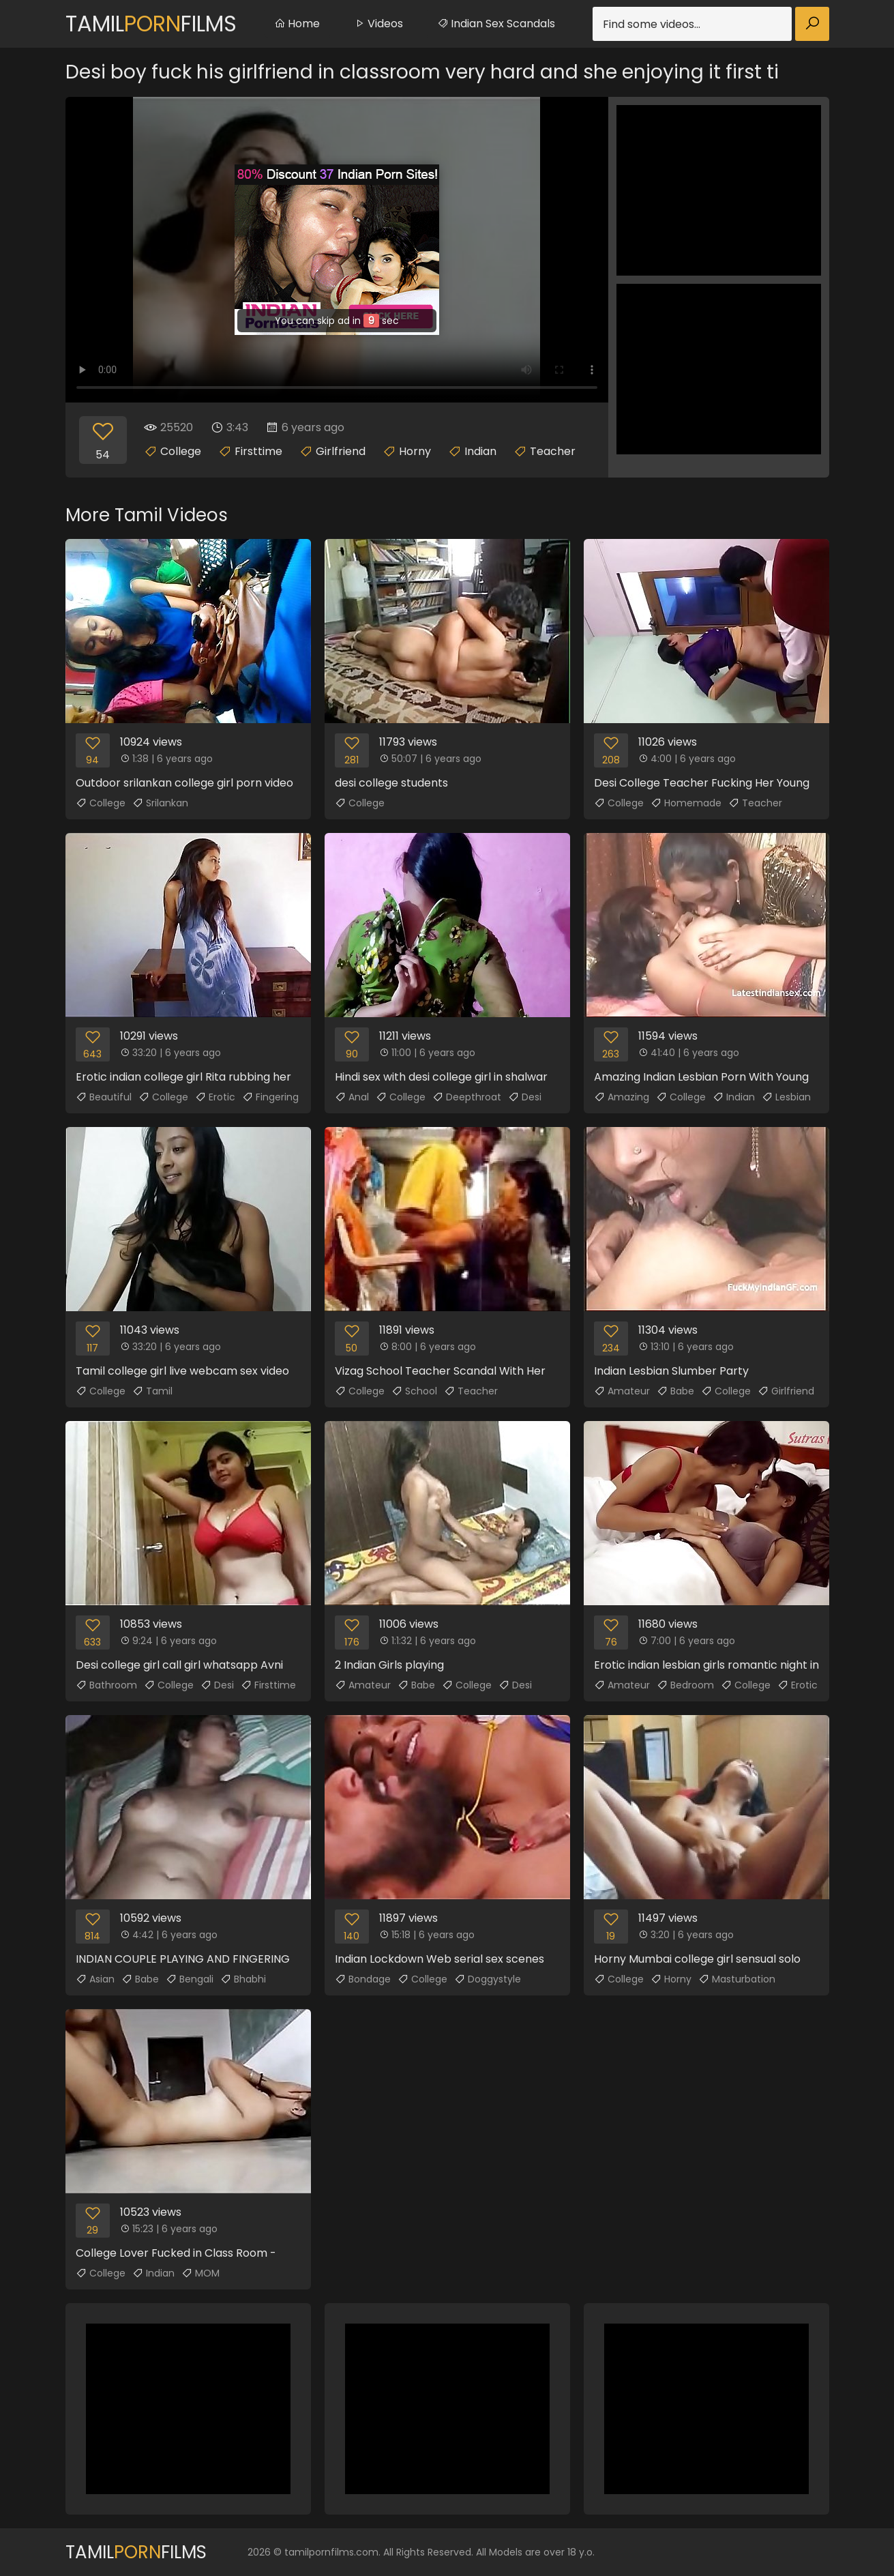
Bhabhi (243, 1979)
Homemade (686, 803)
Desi (524, 1097)
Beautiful (104, 1097)
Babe (675, 1391)
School (414, 1391)
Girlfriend (341, 451)
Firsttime (258, 451)
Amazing (621, 1097)
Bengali (189, 1979)
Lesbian (786, 1097)
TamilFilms (151, 23)
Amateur (622, 1391)
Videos (378, 23)
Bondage (363, 1979)
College (180, 451)
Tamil (152, 1391)
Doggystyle (487, 1979)
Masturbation (736, 1979)
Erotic (215, 1097)
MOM (200, 2273)
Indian (480, 451)
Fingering (270, 1097)
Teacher (553, 451)
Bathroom (106, 1685)
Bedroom (685, 1685)
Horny (415, 451)
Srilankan (160, 803)
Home (297, 23)
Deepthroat (466, 1097)
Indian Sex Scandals (496, 23)
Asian (95, 1979)
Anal (352, 1097)
